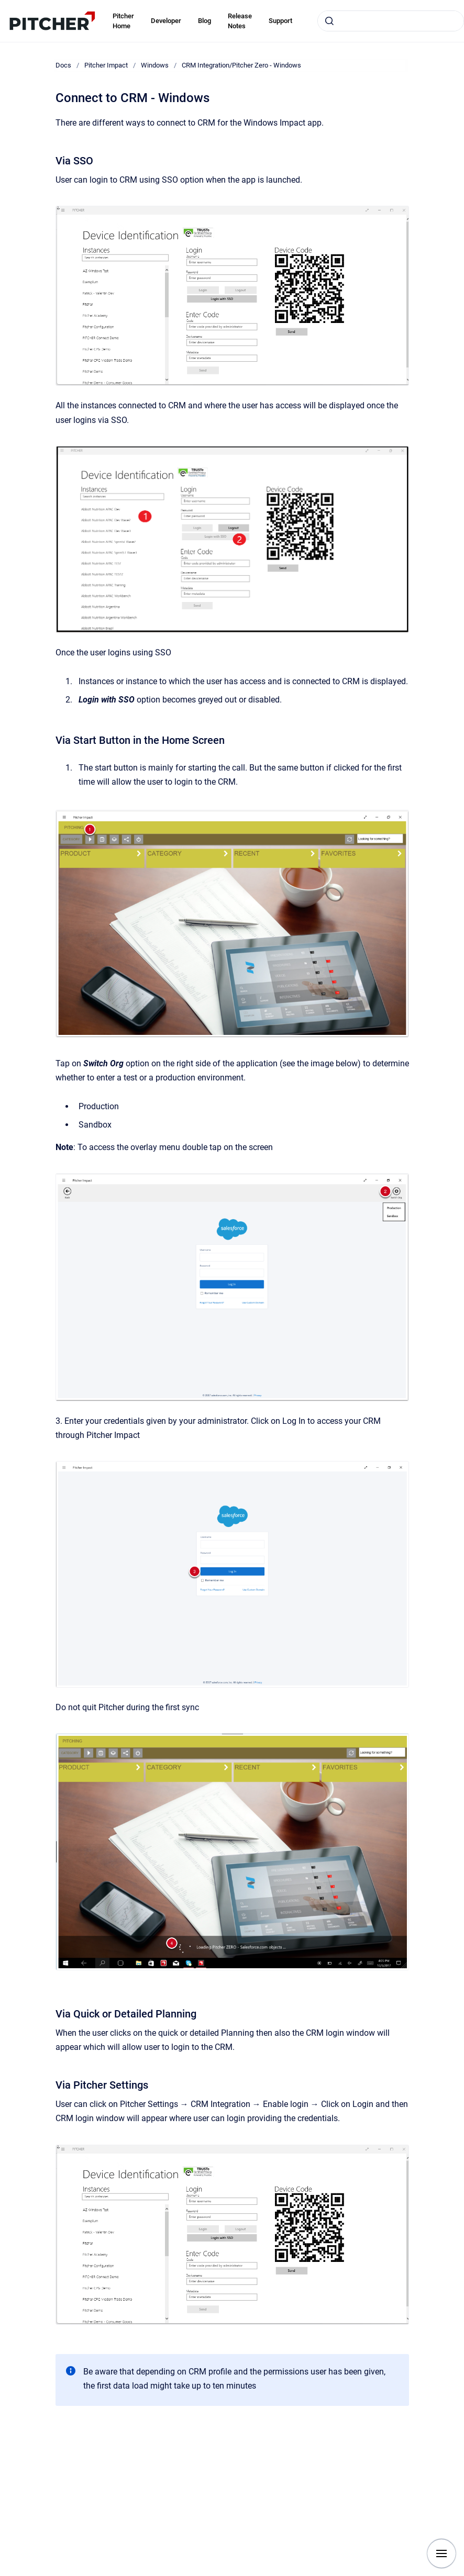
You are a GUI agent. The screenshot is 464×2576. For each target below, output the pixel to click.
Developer (166, 21)
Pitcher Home (123, 21)
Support (280, 21)
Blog (204, 21)
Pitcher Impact (106, 65)
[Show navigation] (441, 2553)
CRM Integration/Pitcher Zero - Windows (241, 65)
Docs (63, 65)
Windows (155, 65)
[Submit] (329, 21)
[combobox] (390, 21)
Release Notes (240, 21)
